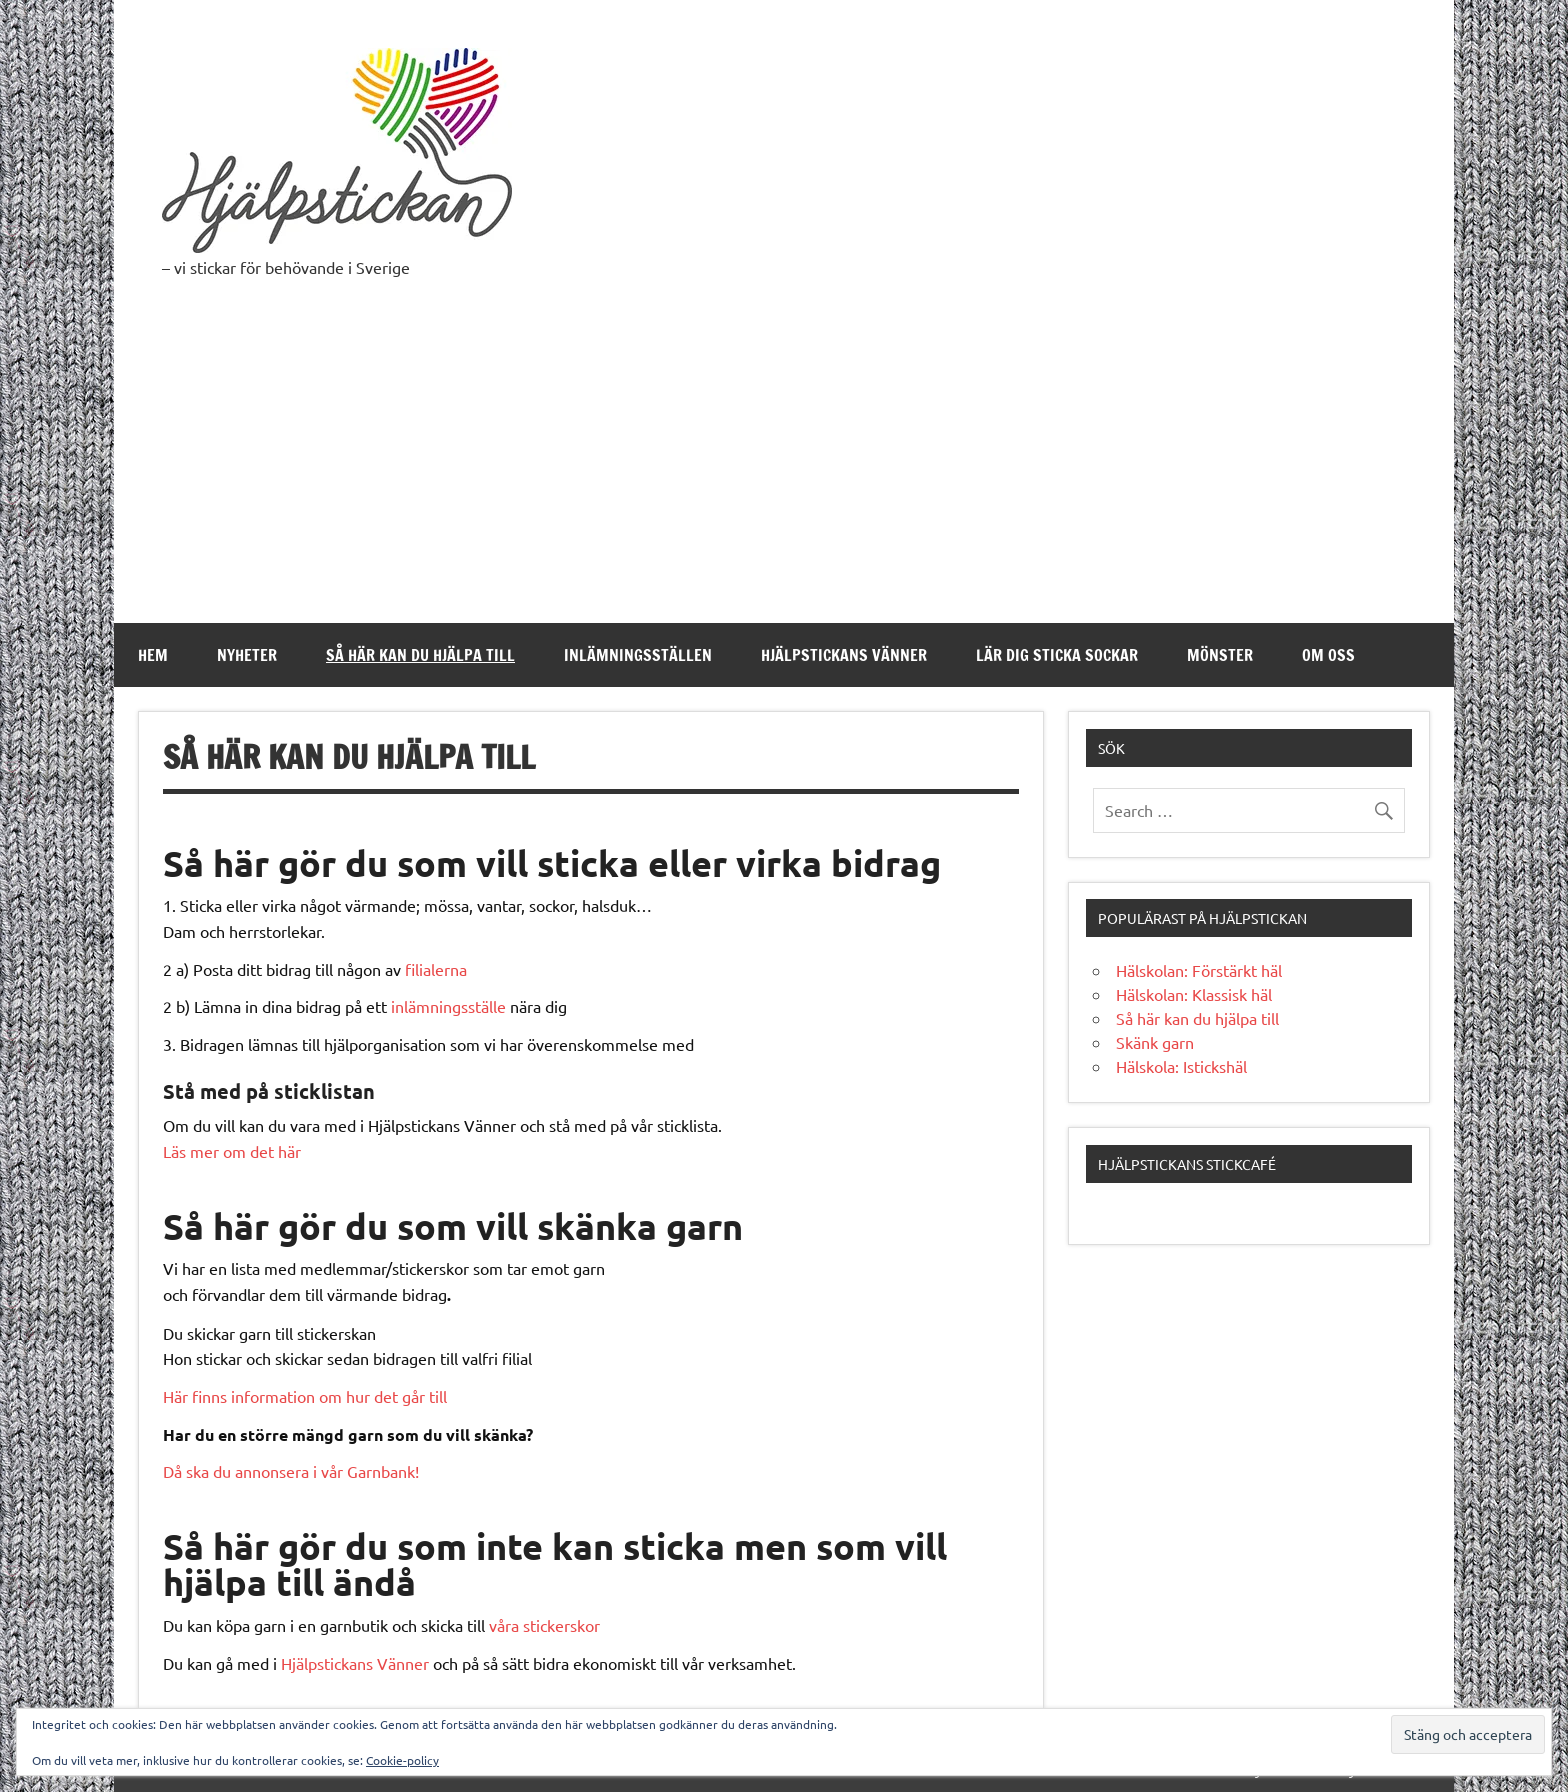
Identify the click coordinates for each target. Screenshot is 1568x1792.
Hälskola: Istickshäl (1181, 1066)
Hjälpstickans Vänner (844, 655)
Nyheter (247, 655)
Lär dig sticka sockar (1057, 655)
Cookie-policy (402, 1760)
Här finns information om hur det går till (305, 1396)
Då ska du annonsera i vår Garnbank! (291, 1471)
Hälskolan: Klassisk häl (1194, 994)
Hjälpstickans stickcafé (1187, 1164)
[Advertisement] (784, 473)
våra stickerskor (544, 1625)
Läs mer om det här (232, 1151)
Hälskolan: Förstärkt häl (1199, 970)
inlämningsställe (448, 1006)
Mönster (1220, 655)
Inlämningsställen (638, 655)
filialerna (436, 969)
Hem (153, 655)
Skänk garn (1155, 1042)
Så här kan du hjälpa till (420, 655)
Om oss (1328, 655)
